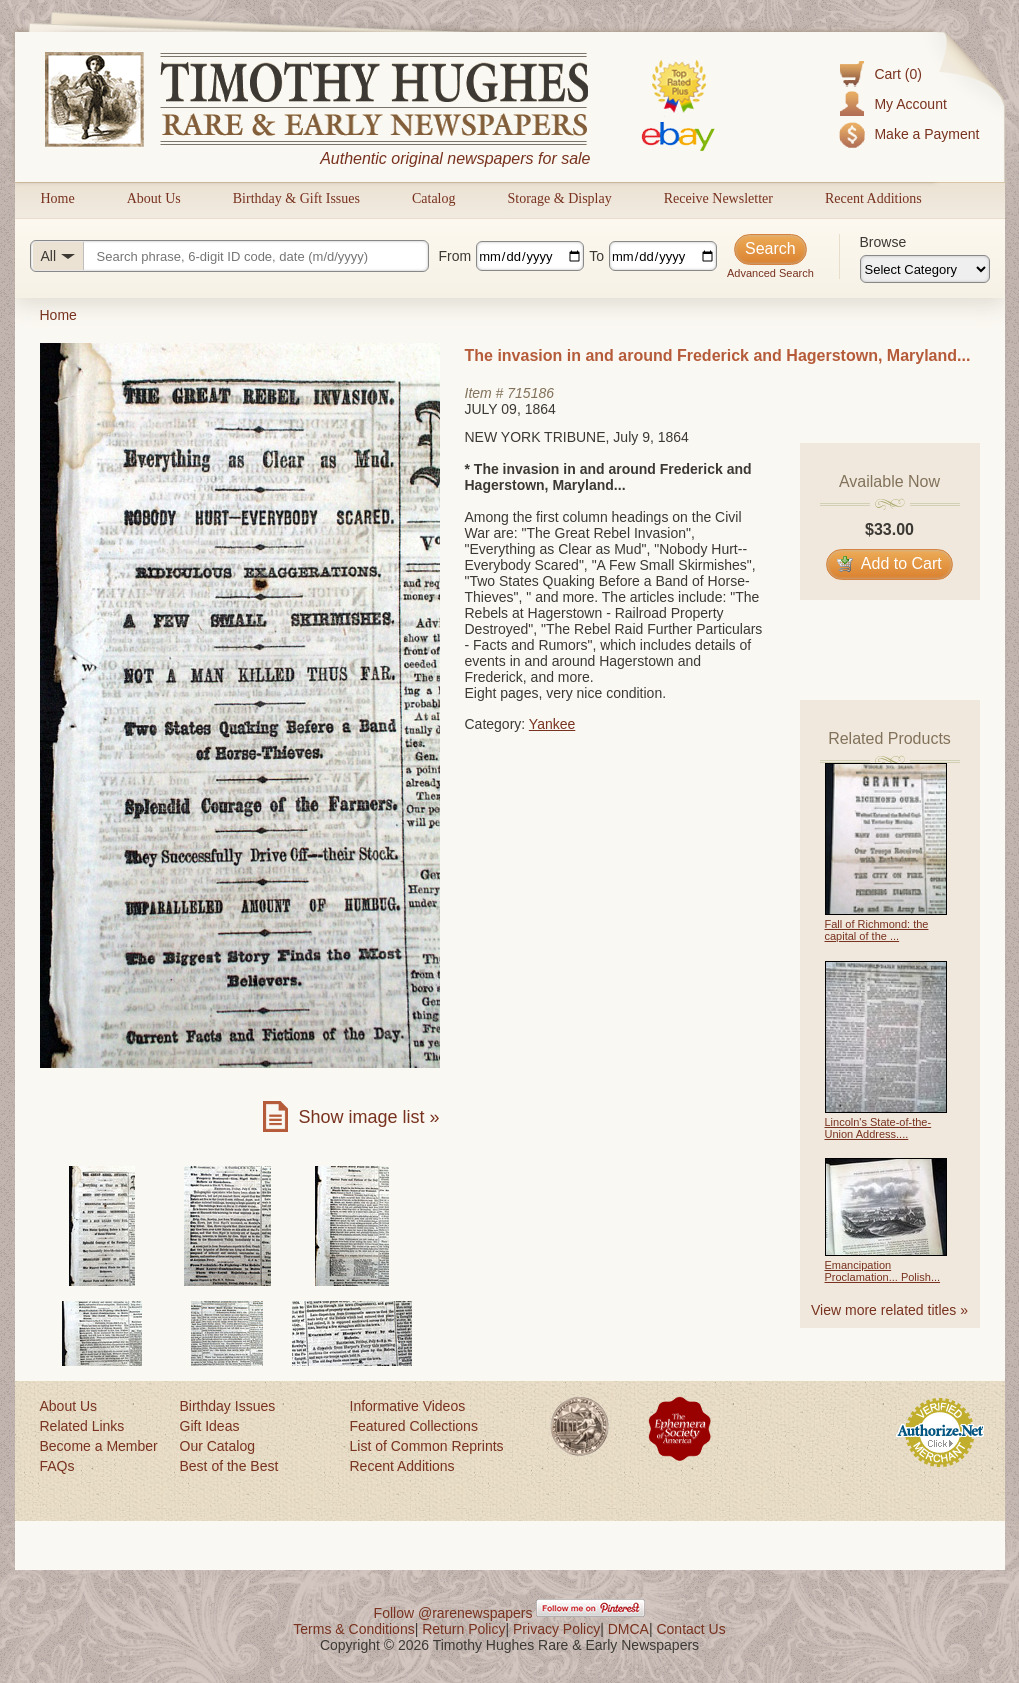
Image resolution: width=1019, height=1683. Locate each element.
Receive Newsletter (718, 198)
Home (58, 198)
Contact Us (690, 1629)
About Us (154, 198)
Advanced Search (770, 273)
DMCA (628, 1629)
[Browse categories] (925, 269)
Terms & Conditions (353, 1629)
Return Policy (463, 1629)
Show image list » (368, 1117)
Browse (883, 242)
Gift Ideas (210, 1426)
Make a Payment (926, 134)
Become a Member (99, 1446)
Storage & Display (559, 198)
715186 (530, 393)
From (455, 256)
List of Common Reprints (427, 1446)
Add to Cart (889, 563)
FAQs (57, 1466)
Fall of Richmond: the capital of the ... (877, 930)
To (596, 256)
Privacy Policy (556, 1629)
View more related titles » (889, 1310)
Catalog (434, 198)
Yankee (552, 724)
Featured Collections (414, 1426)
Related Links (82, 1426)
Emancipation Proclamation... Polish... (883, 1271)
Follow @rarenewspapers (453, 1613)
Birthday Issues (228, 1406)
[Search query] (229, 256)
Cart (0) (897, 74)
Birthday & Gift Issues (296, 198)
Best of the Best (229, 1466)
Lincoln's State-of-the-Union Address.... (878, 1128)
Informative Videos (408, 1406)
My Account (910, 104)
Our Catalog (217, 1446)
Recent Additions (873, 198)
